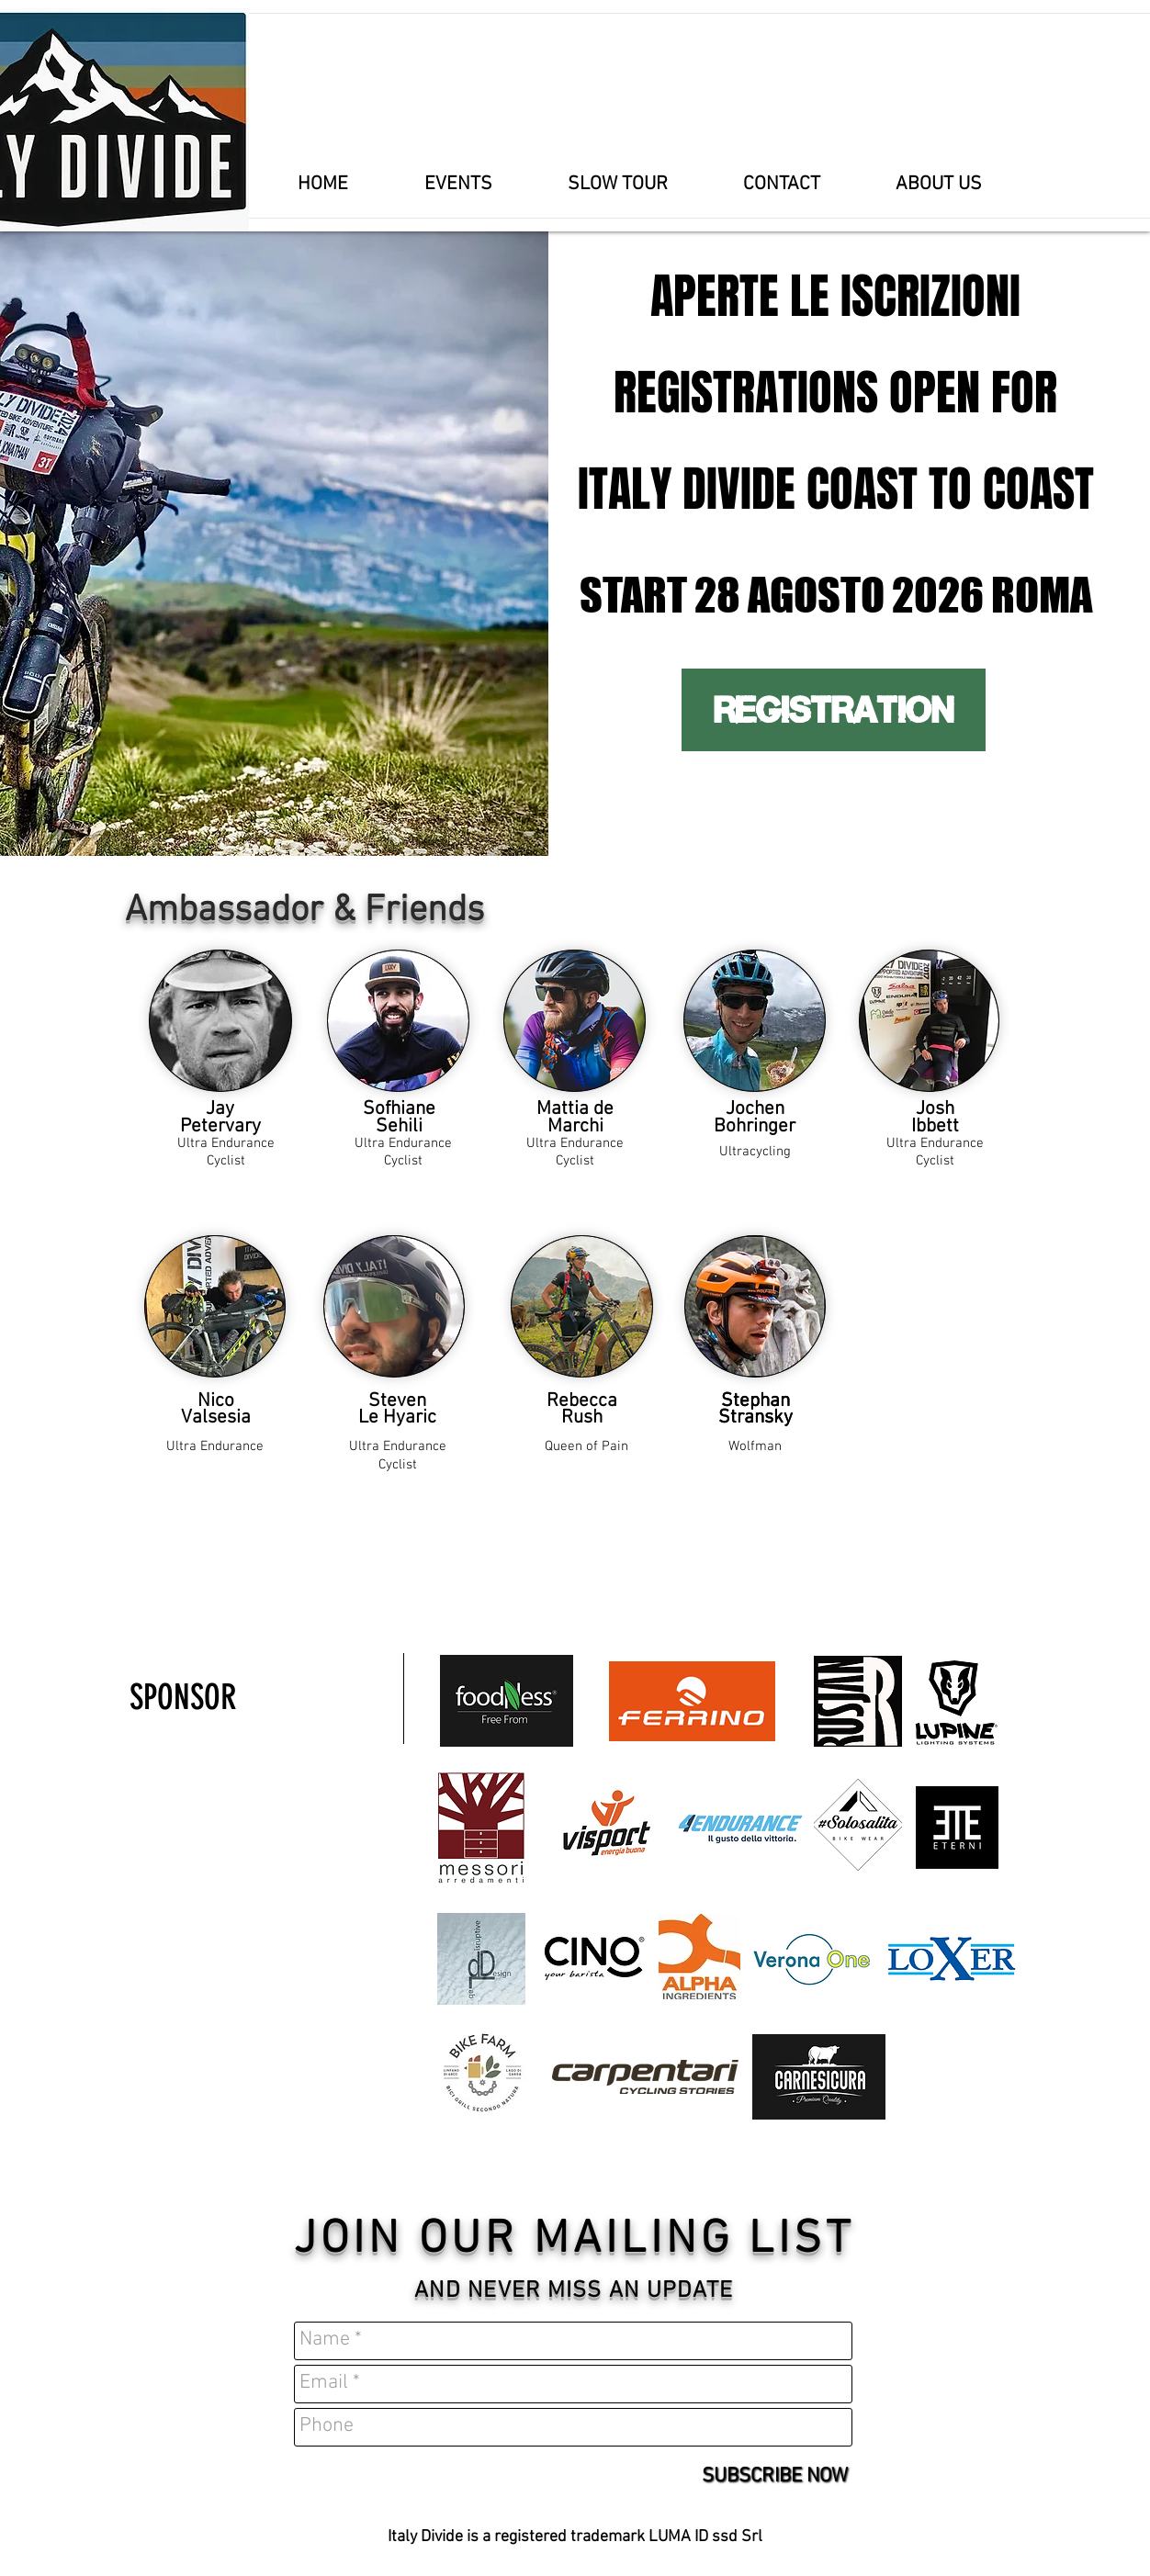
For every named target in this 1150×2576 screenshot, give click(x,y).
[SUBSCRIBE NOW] (774, 2477)
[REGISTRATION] (834, 710)
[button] (458, 185)
